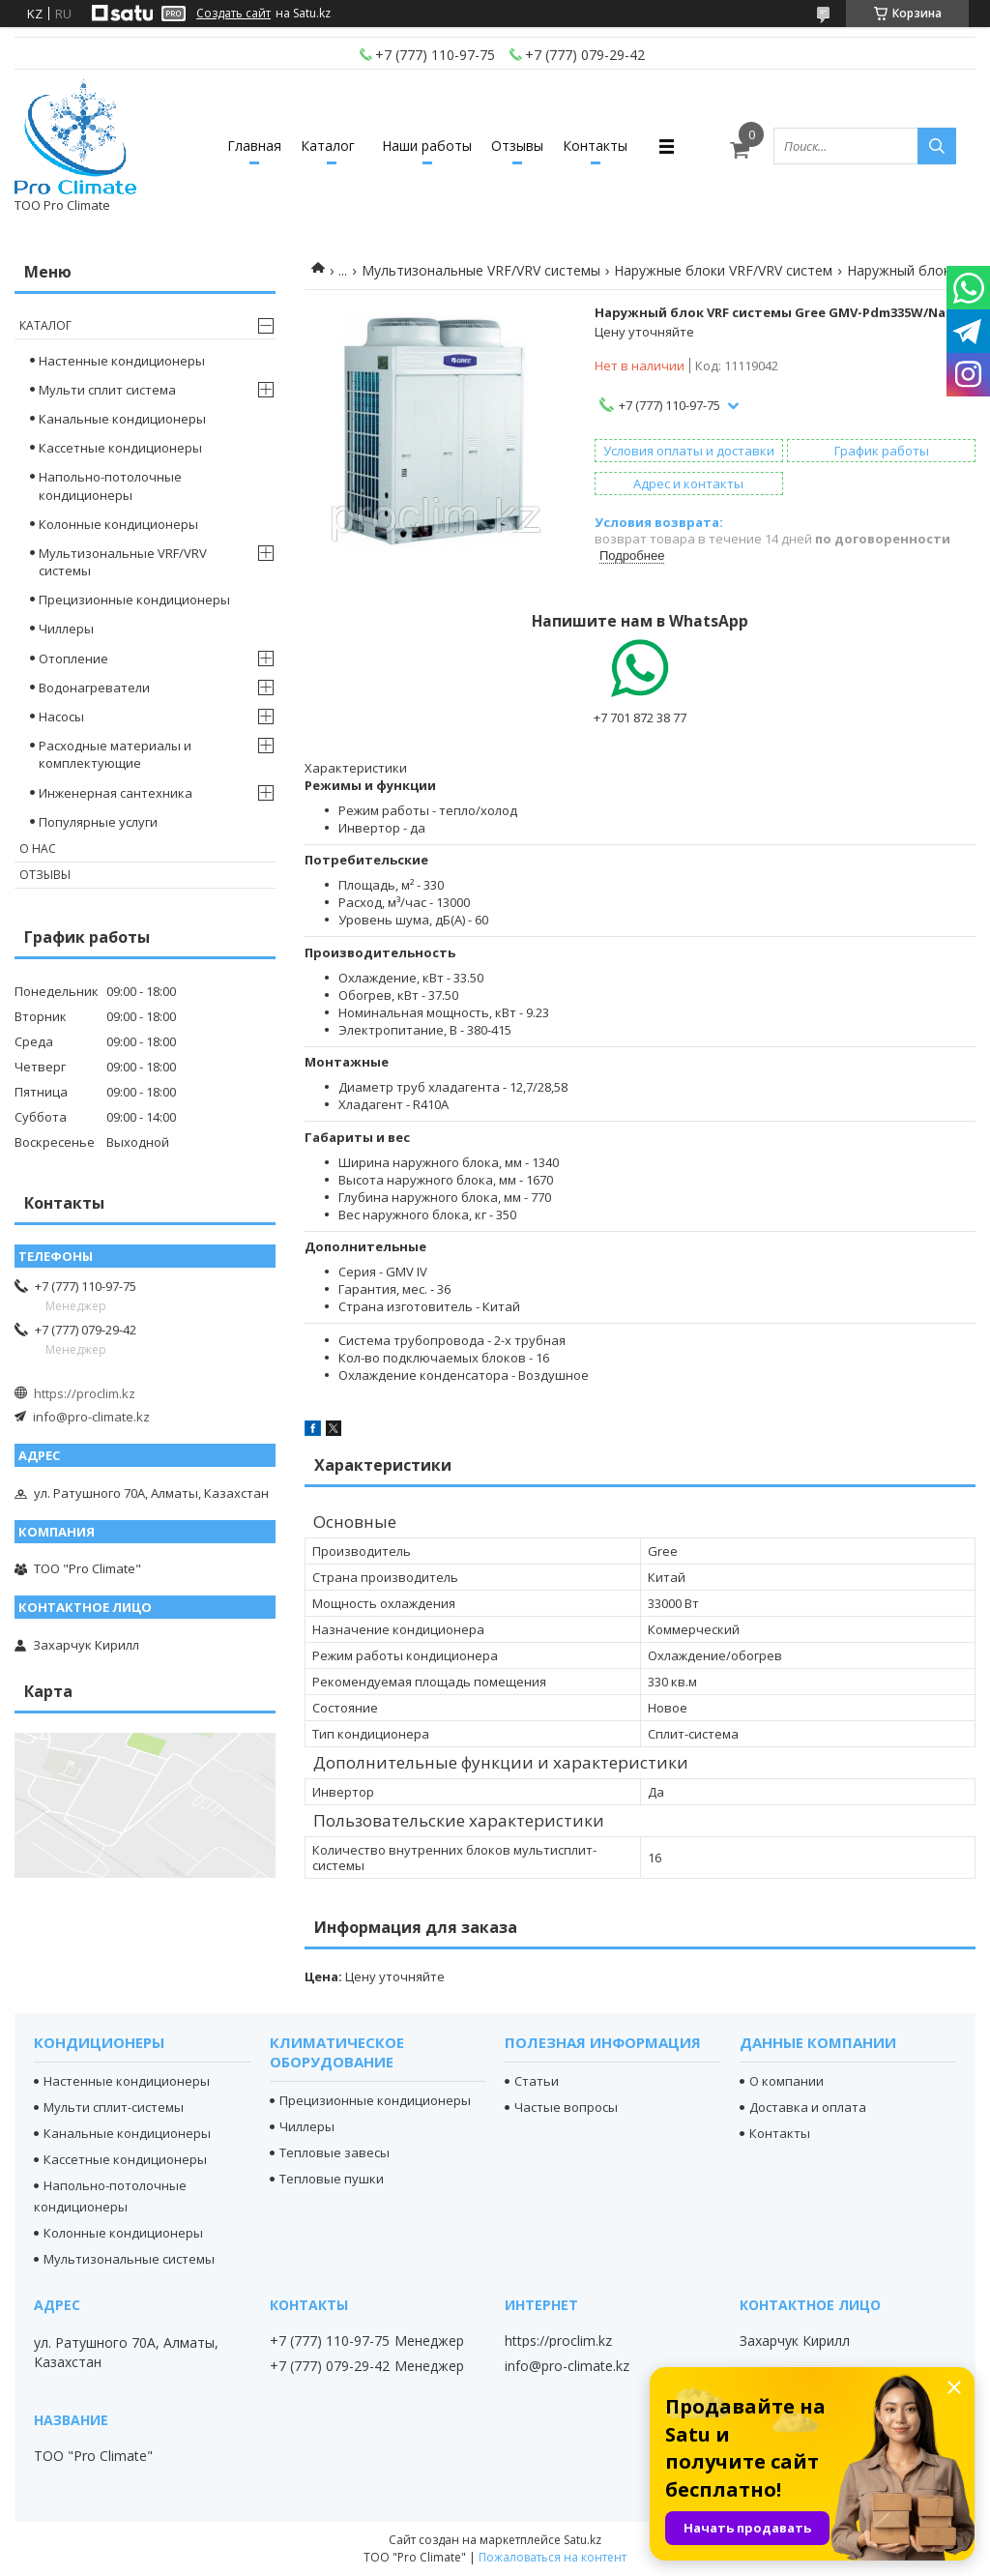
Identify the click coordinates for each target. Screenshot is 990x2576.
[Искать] (936, 146)
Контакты (595, 145)
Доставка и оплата (807, 2107)
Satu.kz (582, 2540)
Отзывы (517, 145)
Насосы (61, 716)
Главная (254, 145)
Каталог (328, 145)
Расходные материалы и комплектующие (115, 754)
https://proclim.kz (84, 1393)
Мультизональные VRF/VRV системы (481, 270)
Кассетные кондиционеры (120, 447)
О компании (786, 2081)
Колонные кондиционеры (118, 524)
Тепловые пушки (331, 2178)
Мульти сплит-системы (114, 2107)
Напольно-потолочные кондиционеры (110, 485)
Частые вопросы (566, 2107)
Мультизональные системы (129, 2259)
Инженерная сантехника (115, 793)
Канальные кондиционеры (122, 418)
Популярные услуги (98, 822)
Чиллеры (66, 628)
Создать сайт (233, 13)
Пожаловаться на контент (552, 2557)
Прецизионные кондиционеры (134, 599)
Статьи (536, 2081)
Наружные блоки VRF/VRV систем (723, 270)
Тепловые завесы (334, 2152)
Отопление (73, 658)
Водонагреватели (94, 687)
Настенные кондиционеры (122, 360)
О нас (37, 848)
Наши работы (427, 145)
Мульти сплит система (107, 389)
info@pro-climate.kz (91, 1416)
